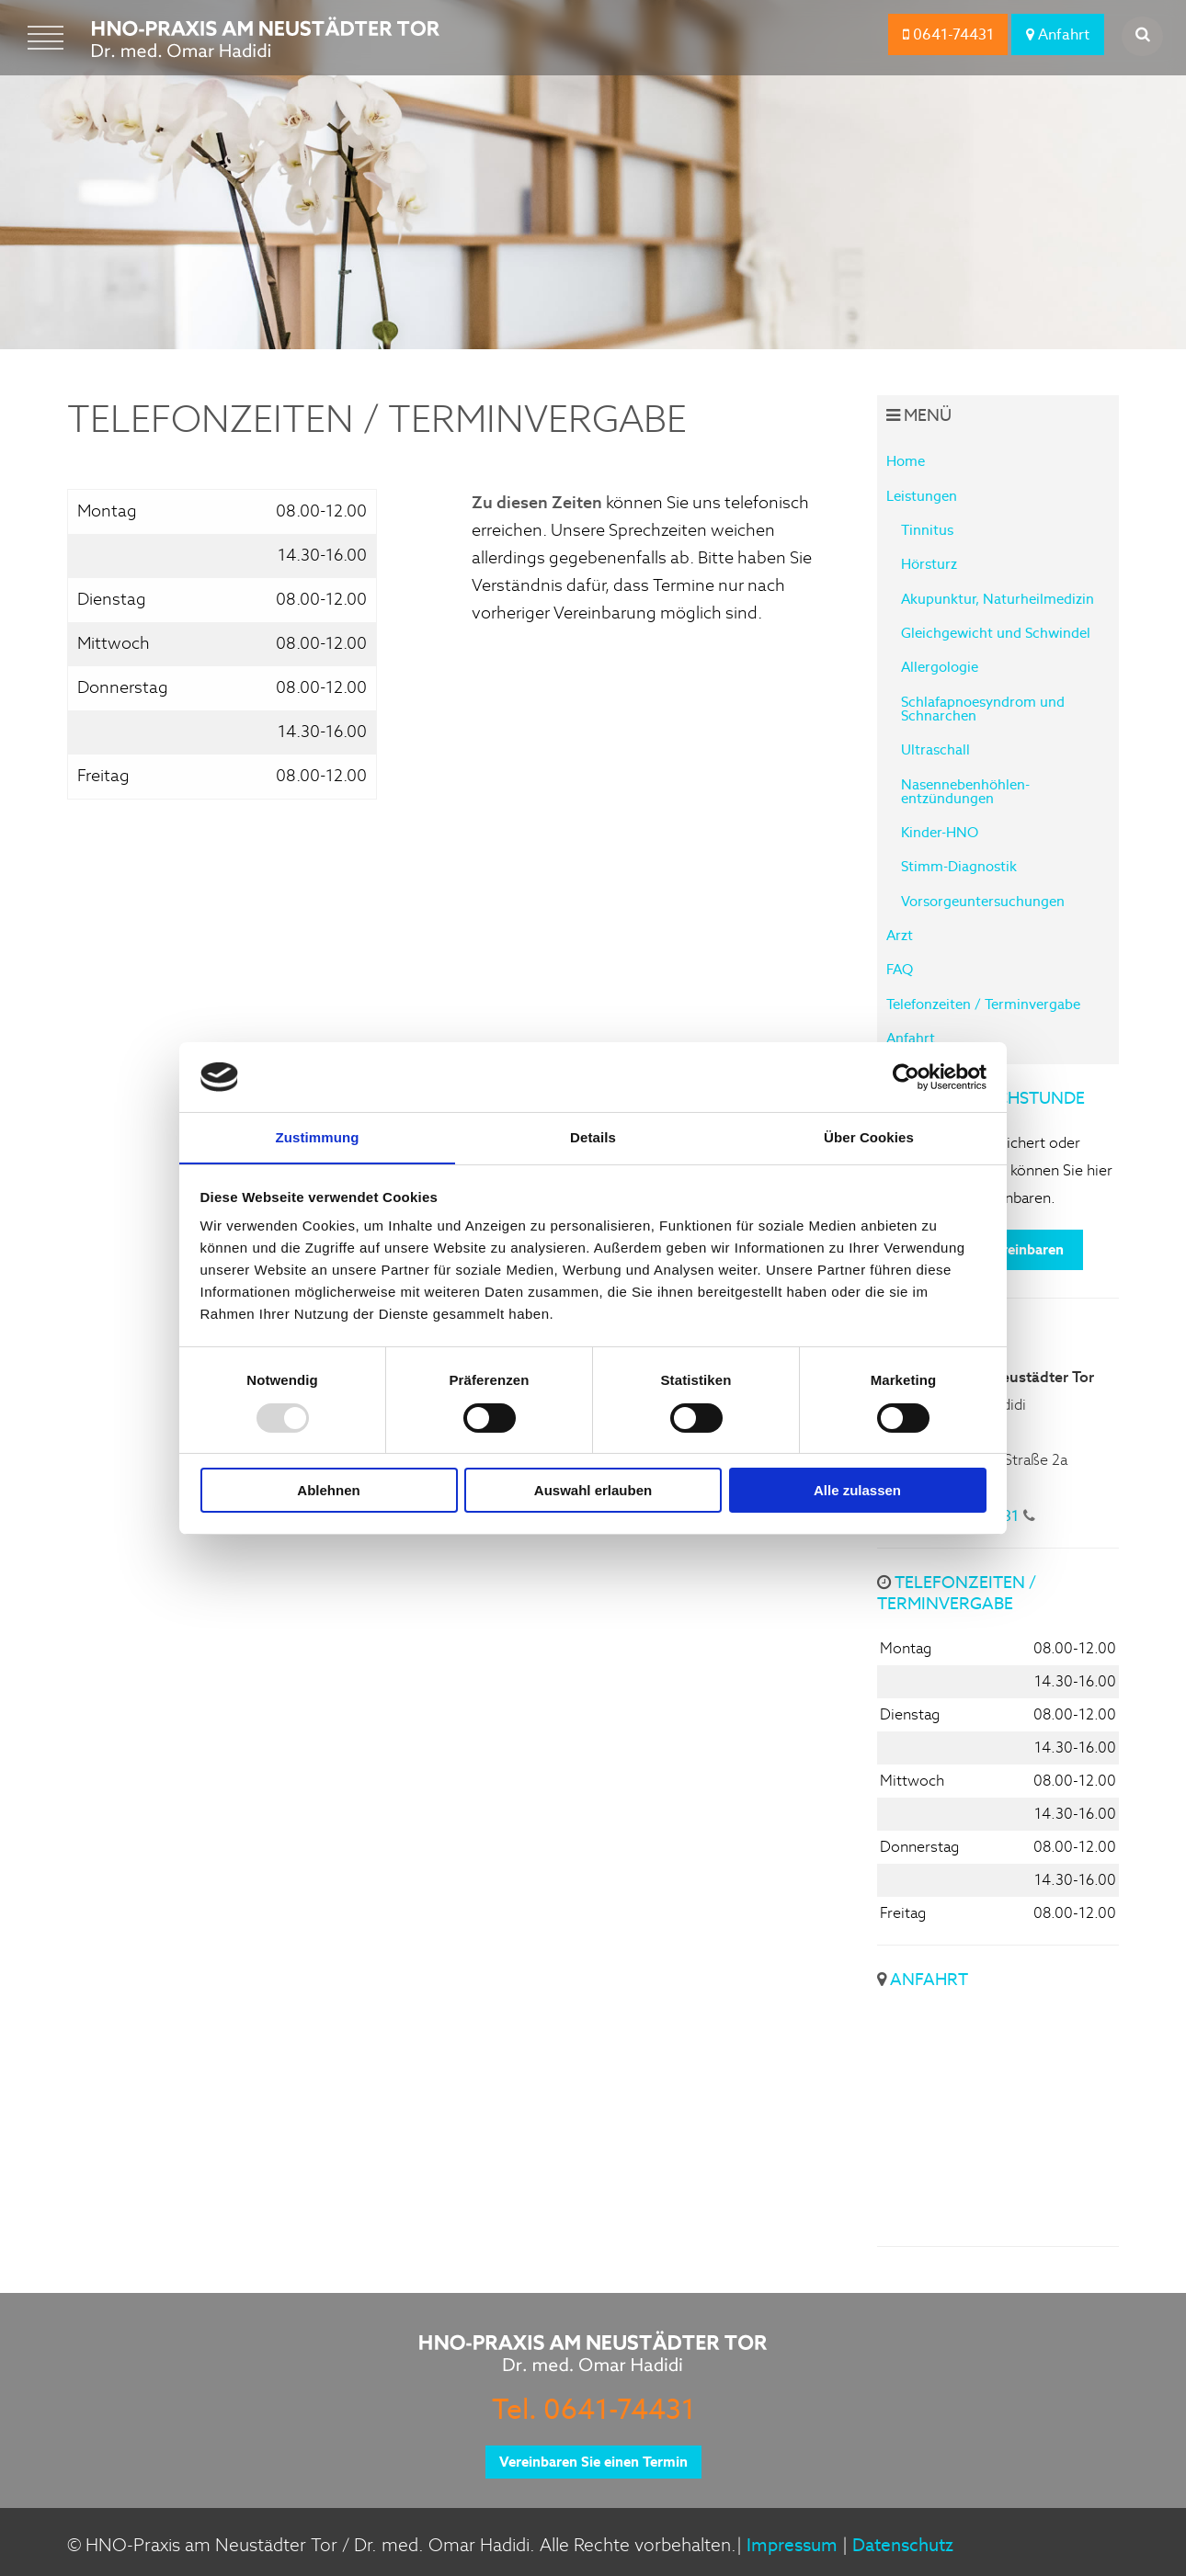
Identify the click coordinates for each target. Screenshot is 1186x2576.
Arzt (899, 935)
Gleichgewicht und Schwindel (995, 632)
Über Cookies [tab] (869, 1137)
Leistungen (921, 496)
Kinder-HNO (939, 832)
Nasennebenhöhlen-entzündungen (965, 791)
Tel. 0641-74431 (593, 2408)
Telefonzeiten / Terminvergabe (983, 1004)
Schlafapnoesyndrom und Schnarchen (983, 708)
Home (905, 461)
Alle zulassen (857, 1491)
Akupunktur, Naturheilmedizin (997, 598)
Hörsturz (929, 564)
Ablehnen (328, 1491)
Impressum (792, 2545)
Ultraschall (935, 749)
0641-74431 (948, 34)
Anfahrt (1057, 34)
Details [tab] (593, 1137)
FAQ (899, 969)
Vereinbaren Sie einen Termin (593, 2461)
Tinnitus (927, 530)
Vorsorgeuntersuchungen (983, 901)
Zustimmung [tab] (317, 1137)
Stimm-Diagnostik (959, 866)
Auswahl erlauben (593, 1491)
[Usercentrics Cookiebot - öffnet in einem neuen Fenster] (906, 1076)
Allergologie (939, 666)
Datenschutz (902, 2545)
